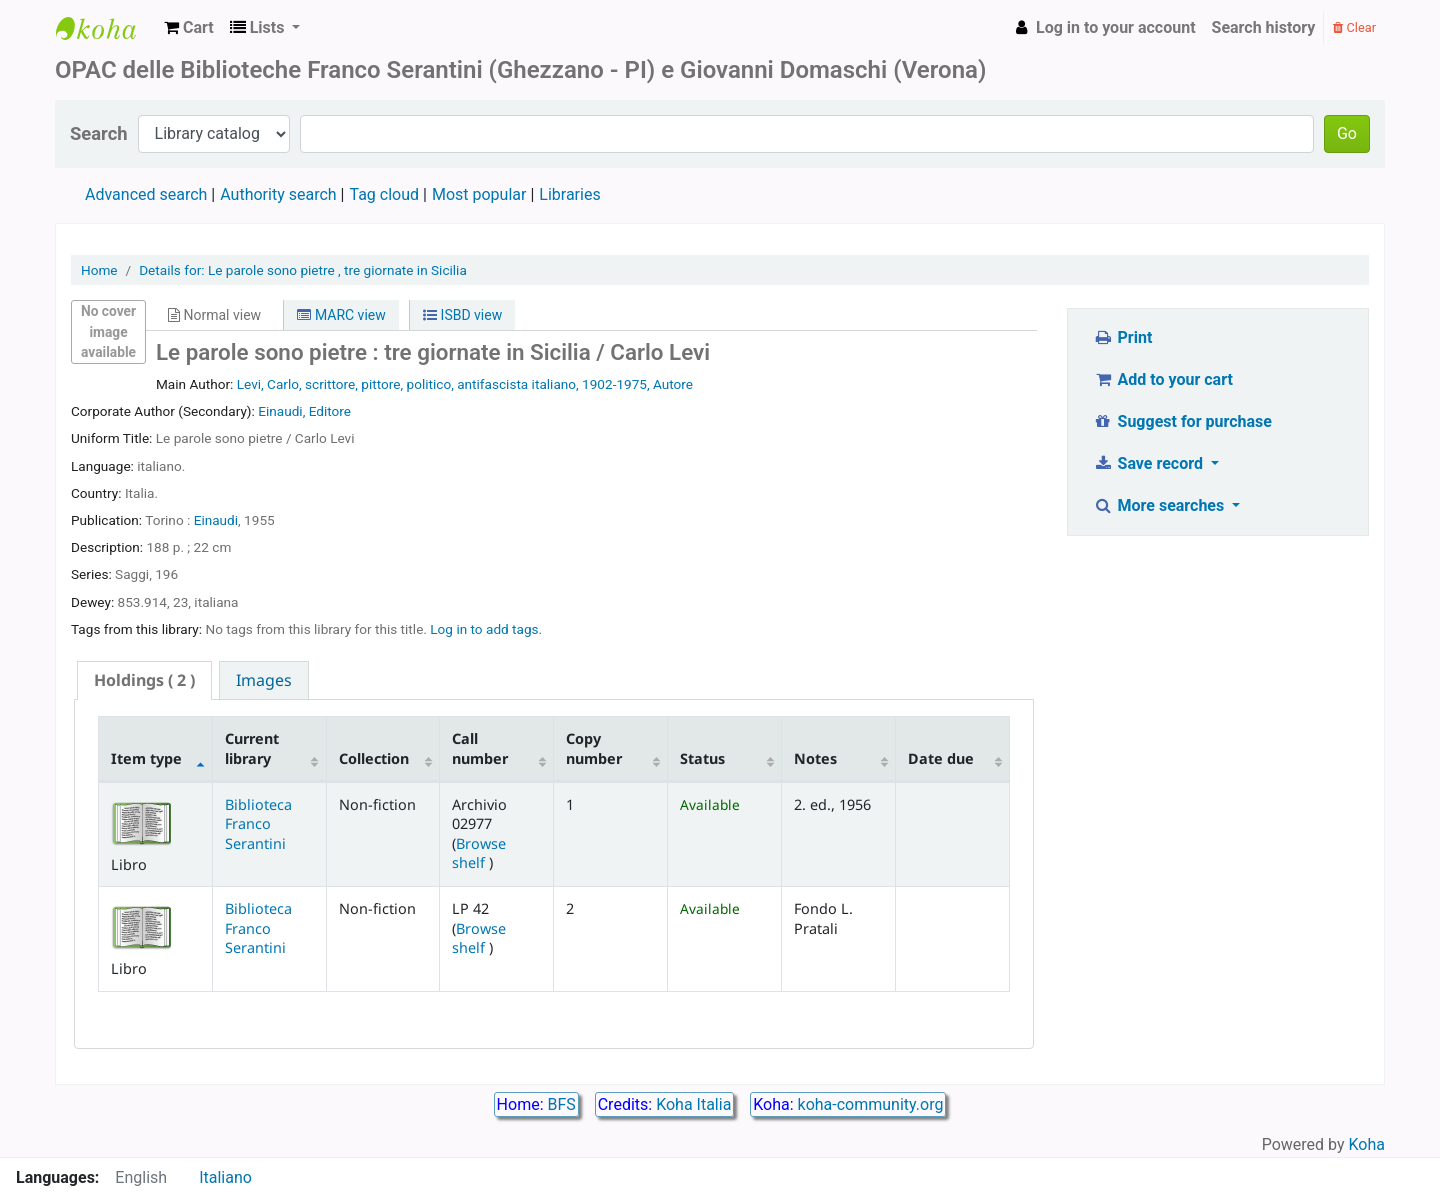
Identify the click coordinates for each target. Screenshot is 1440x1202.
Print (1122, 337)
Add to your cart (1163, 379)
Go (1347, 133)
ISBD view (462, 315)
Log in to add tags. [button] (486, 629)
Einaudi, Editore (304, 411)
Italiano (225, 1177)
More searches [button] (1160, 505)
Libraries (569, 194)
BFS (562, 1104)
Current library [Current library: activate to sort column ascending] (252, 748)
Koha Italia (693, 1104)
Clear (1354, 27)
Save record (1150, 463)
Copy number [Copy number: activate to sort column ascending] (594, 748)
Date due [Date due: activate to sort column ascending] (941, 758)
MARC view (341, 315)
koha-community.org (871, 1104)
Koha (1367, 1144)
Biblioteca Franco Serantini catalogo (106, 28)
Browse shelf (479, 853)
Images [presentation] (264, 680)
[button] (189, 28)
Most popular (479, 194)
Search (99, 133)
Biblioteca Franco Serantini (258, 824)
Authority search (278, 194)
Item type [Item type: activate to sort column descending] (146, 758)
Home (99, 270)
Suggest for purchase (1182, 421)
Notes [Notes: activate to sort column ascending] (815, 758)
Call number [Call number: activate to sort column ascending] (480, 748)
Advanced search (146, 194)
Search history (1264, 27)
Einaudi (216, 520)
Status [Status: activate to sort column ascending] (702, 758)
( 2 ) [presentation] (144, 680)
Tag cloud (384, 194)
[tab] (144, 680)
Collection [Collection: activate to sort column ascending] (374, 758)
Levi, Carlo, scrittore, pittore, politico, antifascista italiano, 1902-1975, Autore (465, 384)
